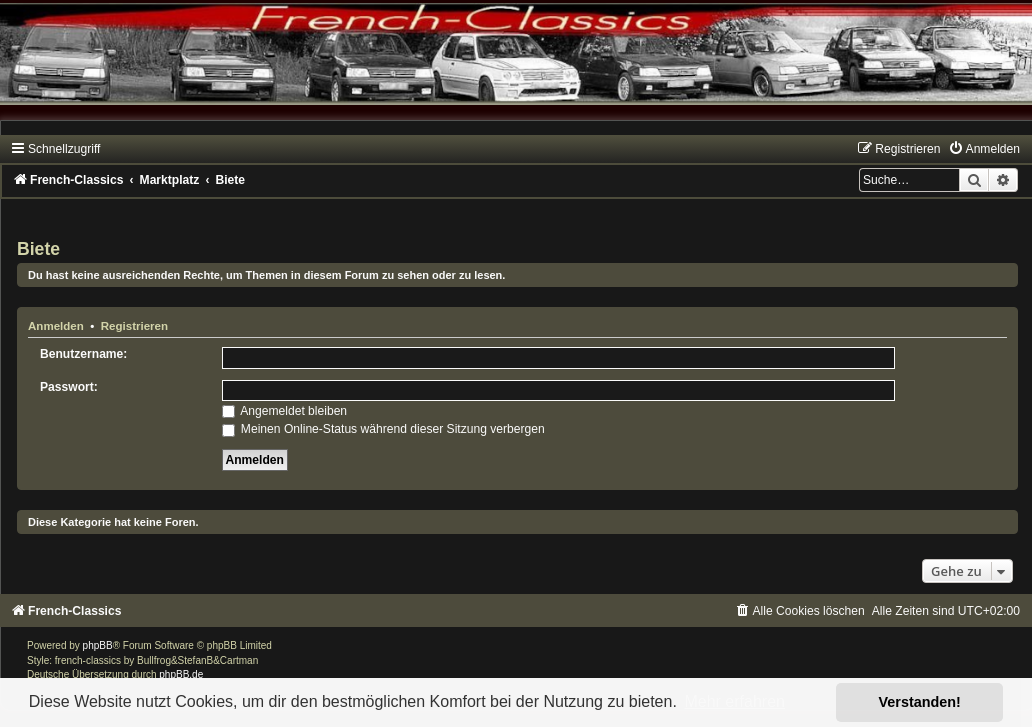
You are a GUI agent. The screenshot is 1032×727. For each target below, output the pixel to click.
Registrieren (134, 326)
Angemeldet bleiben (285, 411)
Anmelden (56, 326)
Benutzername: (83, 354)
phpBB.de (181, 674)
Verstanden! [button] (920, 702)
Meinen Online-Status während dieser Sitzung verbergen (383, 429)
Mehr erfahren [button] (734, 701)
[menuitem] (984, 149)
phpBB (98, 645)
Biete (38, 249)
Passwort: (69, 387)
